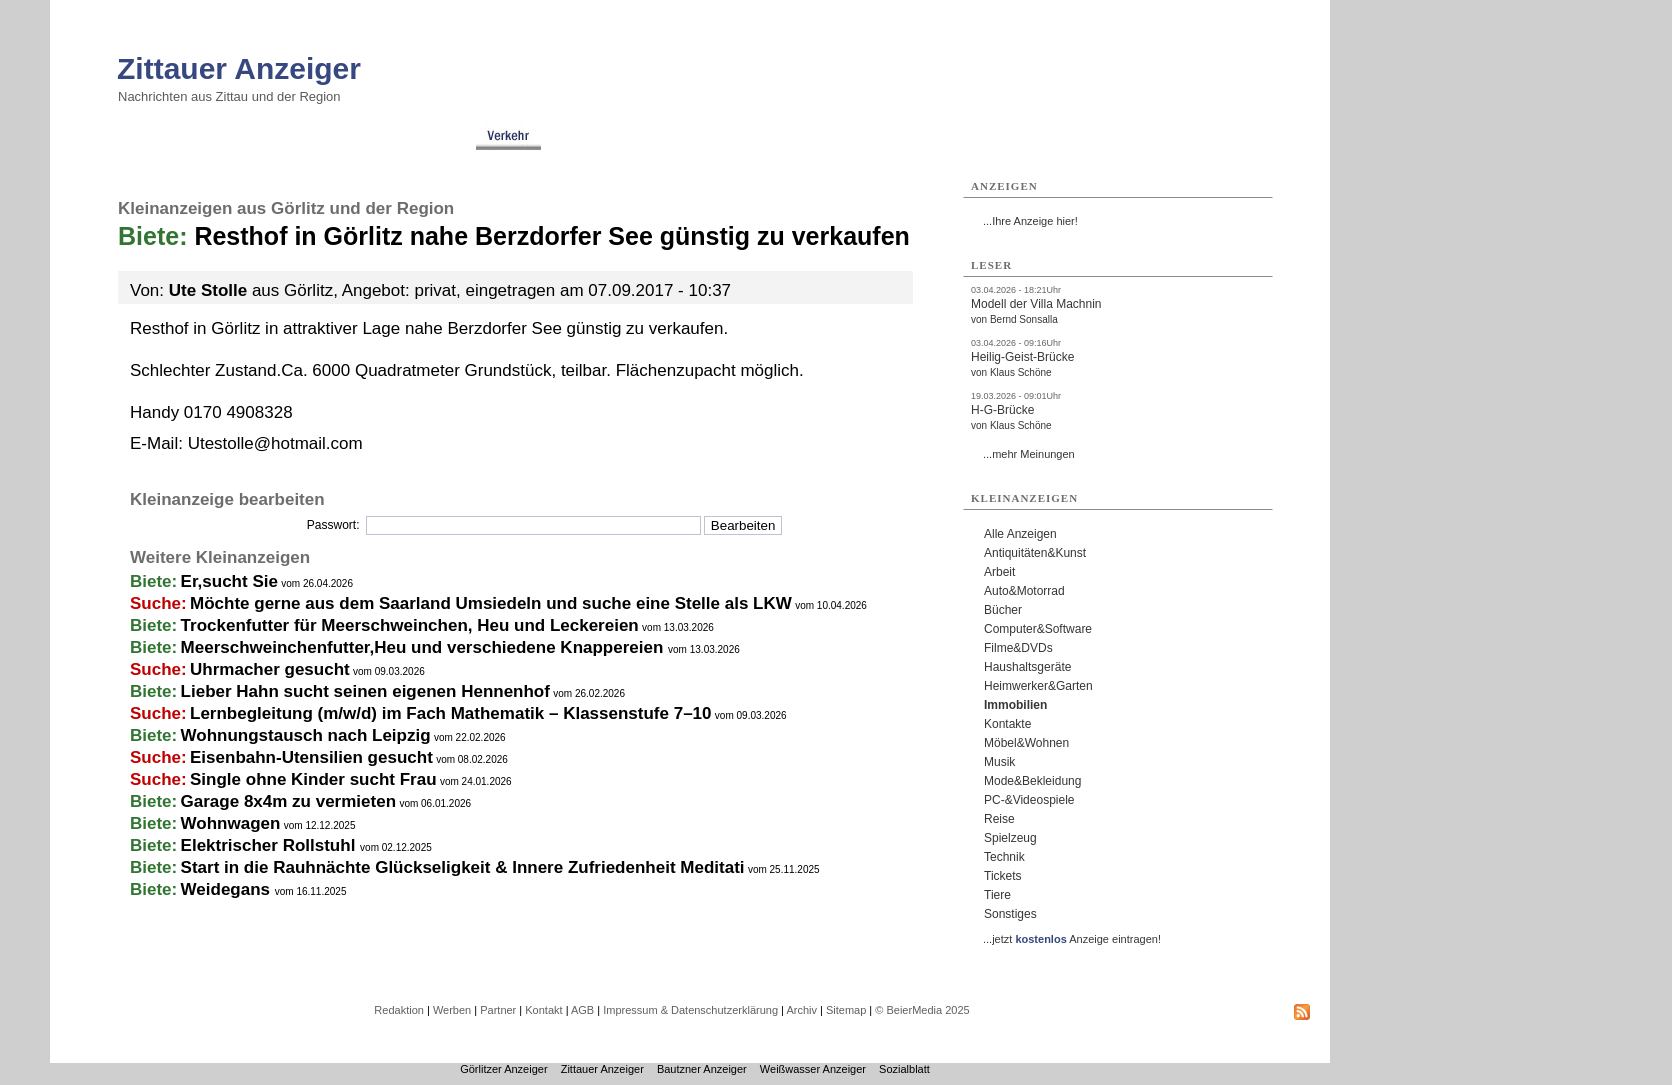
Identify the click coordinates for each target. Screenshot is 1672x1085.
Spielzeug (1010, 838)
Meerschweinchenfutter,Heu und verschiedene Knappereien (424, 647)
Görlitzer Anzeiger (503, 1069)
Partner (498, 1010)
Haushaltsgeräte (1027, 667)
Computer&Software (1038, 629)
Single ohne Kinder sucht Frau (313, 779)
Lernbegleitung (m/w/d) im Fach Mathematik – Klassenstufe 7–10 (450, 713)
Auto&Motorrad (1024, 591)
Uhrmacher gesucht (270, 669)
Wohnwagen (231, 823)
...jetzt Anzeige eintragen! (1072, 939)
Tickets (1003, 876)
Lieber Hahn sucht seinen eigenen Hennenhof (365, 691)
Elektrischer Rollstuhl (271, 845)
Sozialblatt (904, 1069)
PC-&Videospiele (1029, 800)
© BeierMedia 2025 (922, 1010)
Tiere (997, 895)
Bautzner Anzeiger (702, 1069)
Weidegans (228, 889)
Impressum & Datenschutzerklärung (690, 1010)
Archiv (801, 1010)
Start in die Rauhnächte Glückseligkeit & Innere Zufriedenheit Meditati (463, 867)
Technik (1004, 857)
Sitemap (846, 1010)
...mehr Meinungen (1029, 454)
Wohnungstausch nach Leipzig (306, 735)
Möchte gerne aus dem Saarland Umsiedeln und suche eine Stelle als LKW (491, 603)
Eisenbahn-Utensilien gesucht (311, 757)
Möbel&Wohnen (1026, 743)
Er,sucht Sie (229, 581)
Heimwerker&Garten (1038, 686)
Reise (999, 819)
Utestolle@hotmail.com (275, 443)
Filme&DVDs (1018, 648)
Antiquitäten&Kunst (1035, 553)
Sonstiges (1010, 914)
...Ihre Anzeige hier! (1030, 221)
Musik (999, 762)
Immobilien (1015, 705)
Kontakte (1007, 724)
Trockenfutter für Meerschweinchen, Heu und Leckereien (410, 625)
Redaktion (399, 1010)
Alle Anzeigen (1020, 534)
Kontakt (543, 1010)
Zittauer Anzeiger (239, 68)
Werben (452, 1010)
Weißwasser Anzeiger (813, 1069)
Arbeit (999, 572)
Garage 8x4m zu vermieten (288, 801)
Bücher (1003, 610)
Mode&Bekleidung (1032, 781)
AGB (582, 1010)
